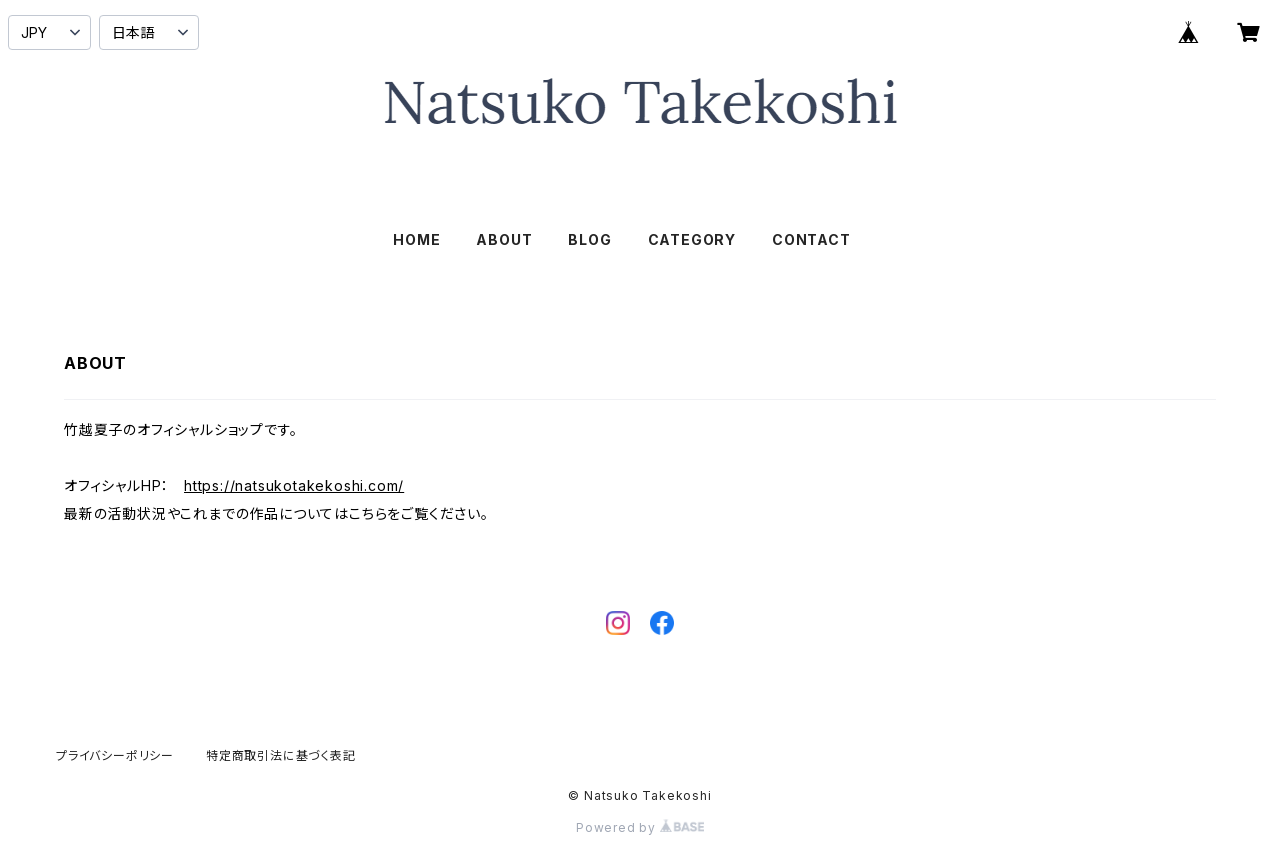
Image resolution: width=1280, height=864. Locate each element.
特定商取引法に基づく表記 (281, 755)
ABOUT (504, 239)
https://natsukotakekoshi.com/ (294, 485)
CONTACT (811, 239)
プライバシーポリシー (115, 755)
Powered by (640, 827)
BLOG (589, 239)
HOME (416, 239)
